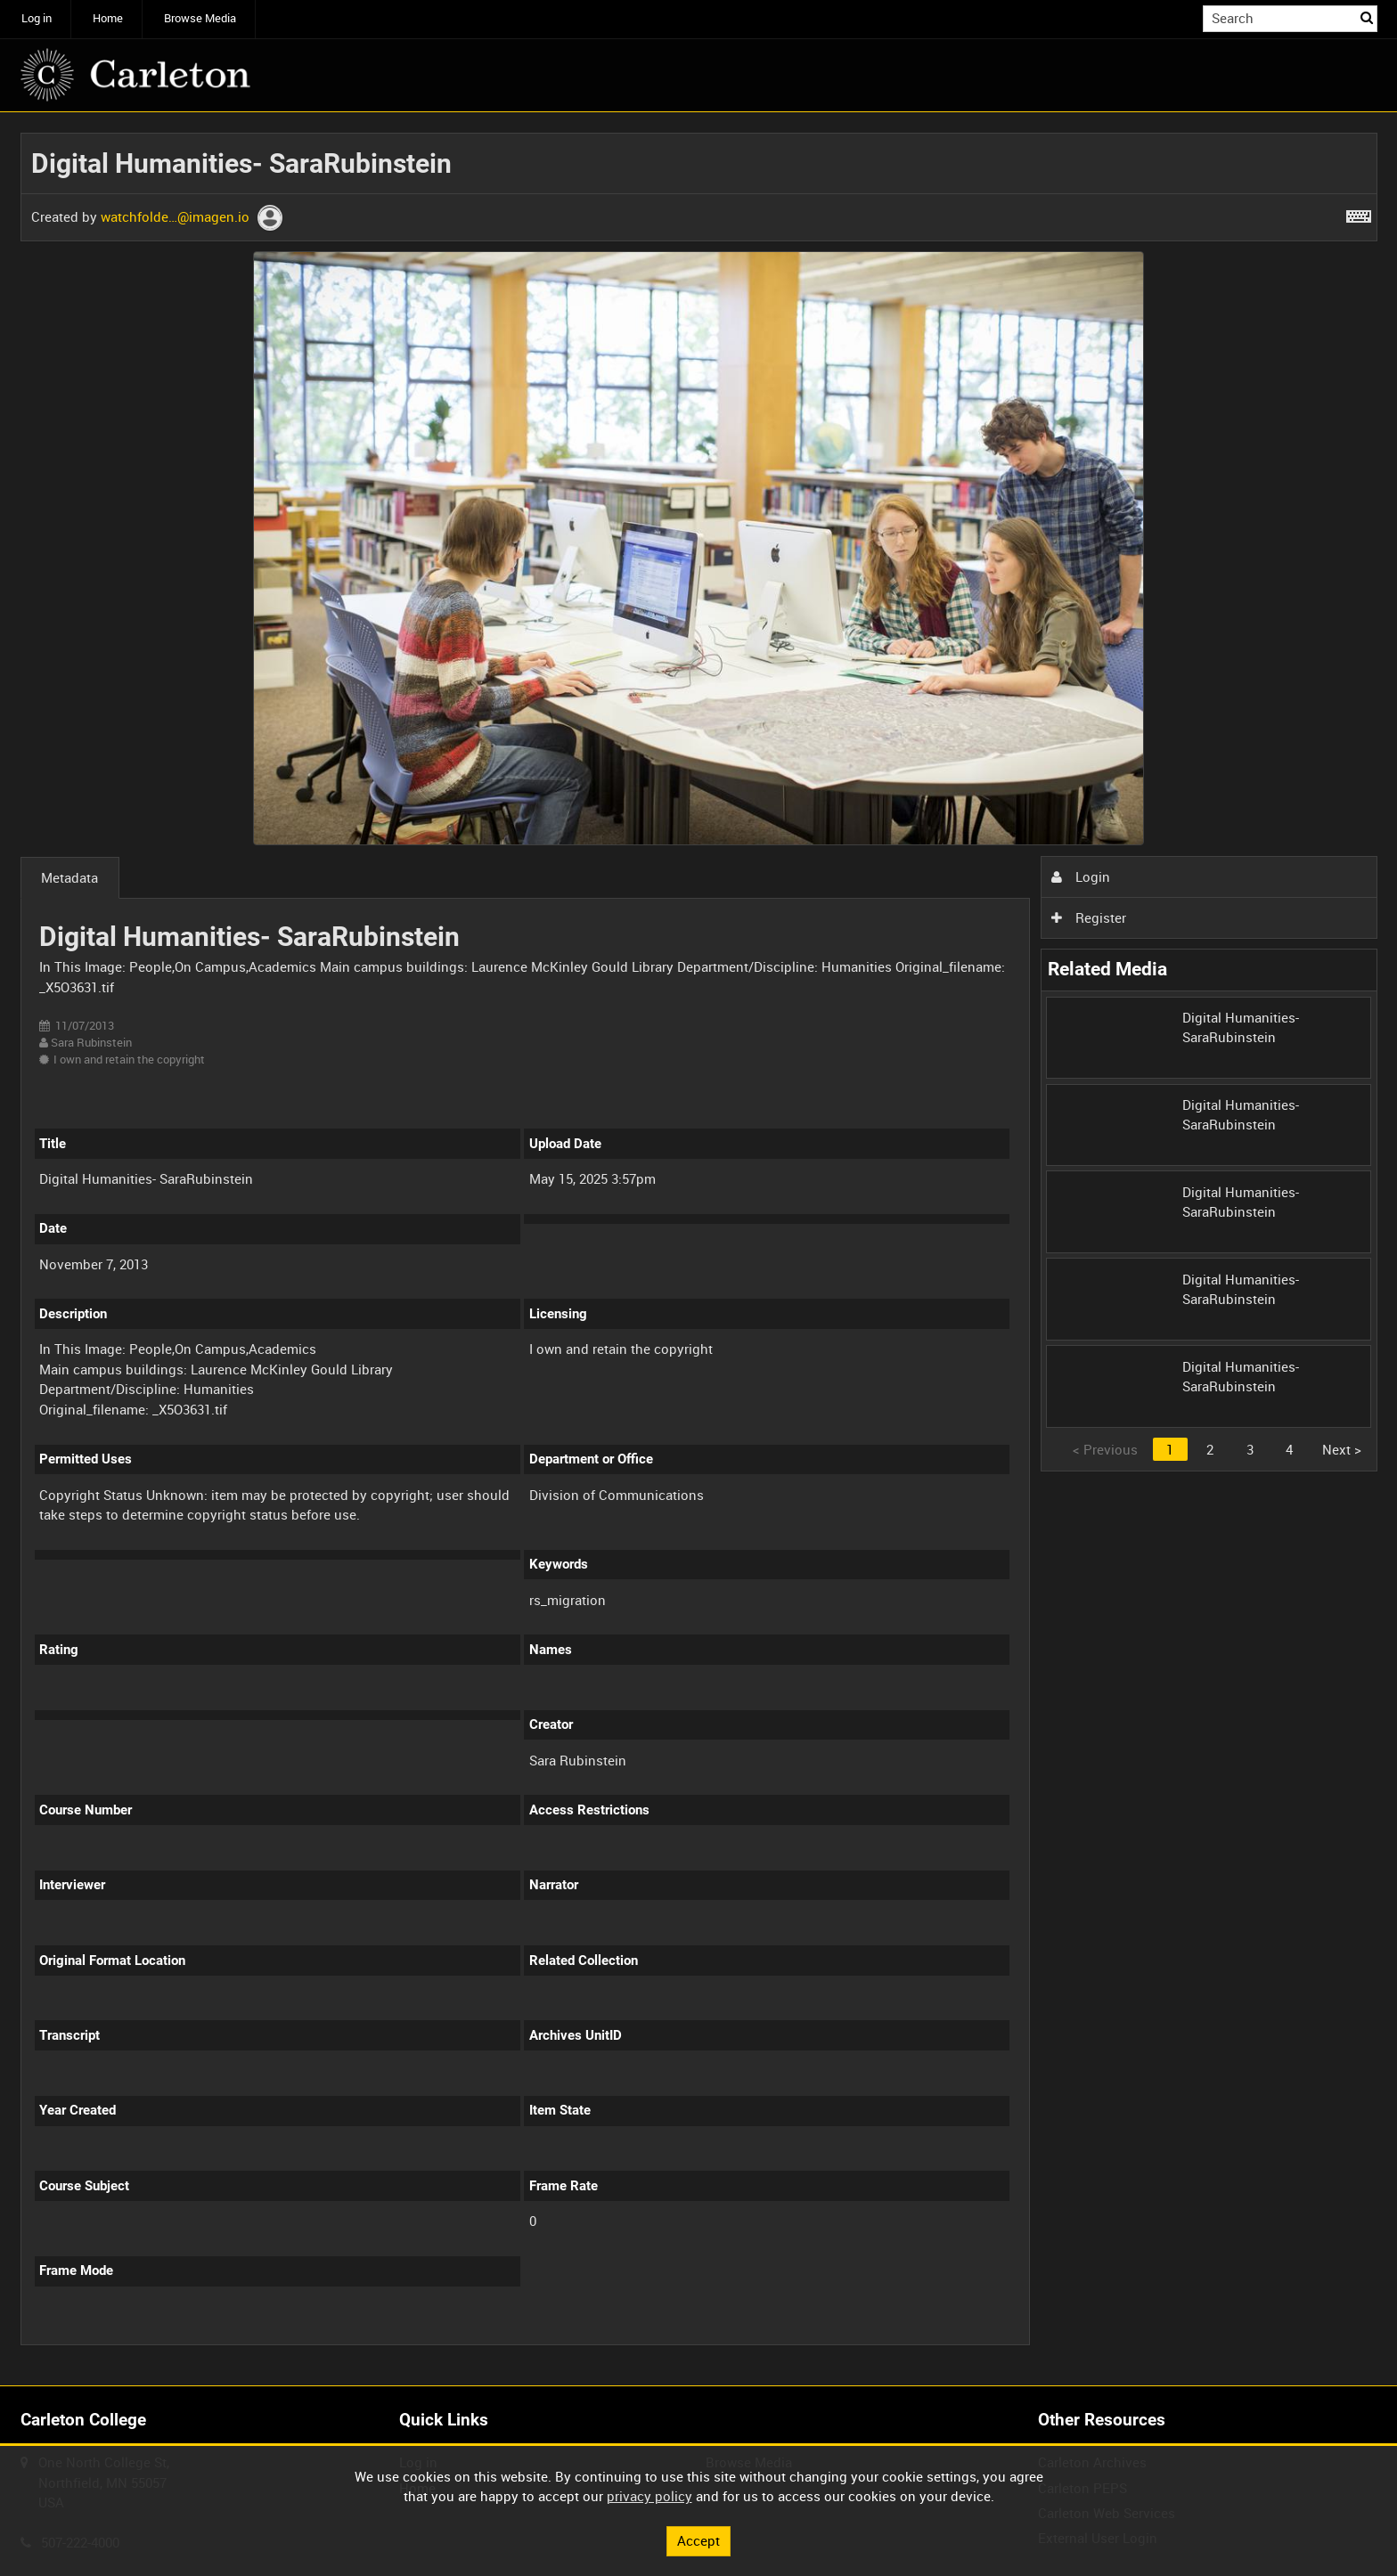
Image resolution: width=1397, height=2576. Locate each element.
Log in (36, 18)
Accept (698, 2540)
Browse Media (200, 18)
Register (1088, 917)
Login (1080, 876)
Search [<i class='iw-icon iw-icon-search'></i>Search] (1366, 17)
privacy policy (649, 2496)
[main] (698, 1249)
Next (1341, 1449)
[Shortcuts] (1358, 213)
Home (108, 18)
